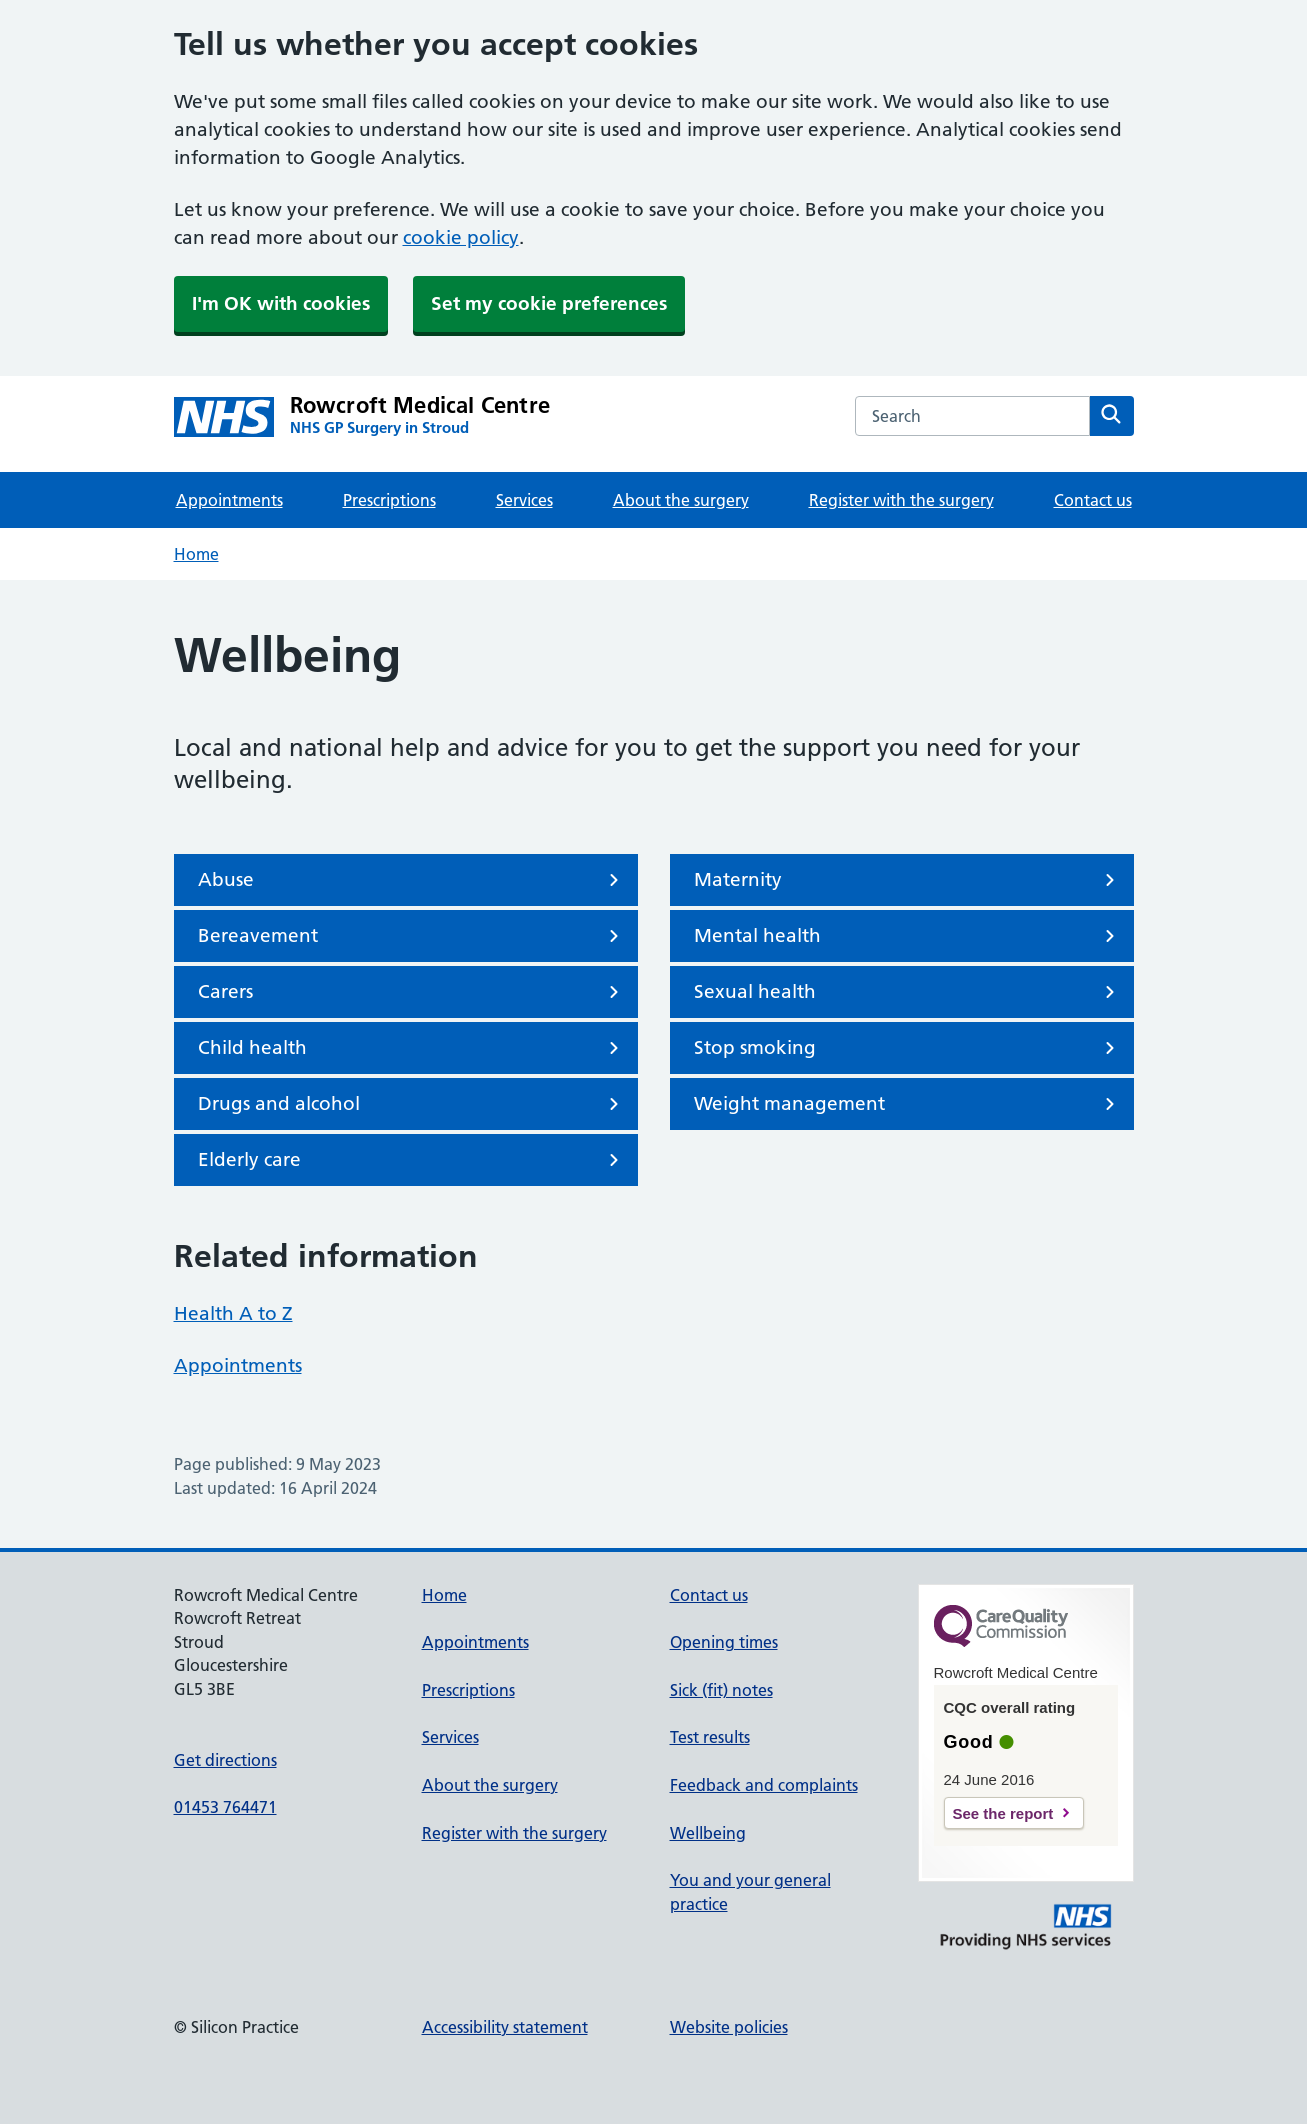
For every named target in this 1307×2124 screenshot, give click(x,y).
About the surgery (681, 500)
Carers (412, 992)
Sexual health (908, 992)
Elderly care (412, 1160)
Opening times (724, 1642)
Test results (710, 1737)
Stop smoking (908, 1048)
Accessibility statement (505, 2027)
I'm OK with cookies (281, 303)
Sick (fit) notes (721, 1690)
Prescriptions (389, 500)
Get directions (225, 1760)
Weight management (908, 1104)
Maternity (908, 880)
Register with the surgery (901, 500)
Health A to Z (233, 1313)
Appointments (229, 500)
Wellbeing (708, 1833)
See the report (1003, 1813)
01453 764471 (225, 1807)
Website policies (729, 2027)
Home (196, 554)
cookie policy (461, 237)
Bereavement (412, 936)
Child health (412, 1048)
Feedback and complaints (764, 1785)
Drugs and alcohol (412, 1104)
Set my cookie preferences (549, 303)
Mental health (908, 936)
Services (524, 500)
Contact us (1093, 500)
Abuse (412, 880)
